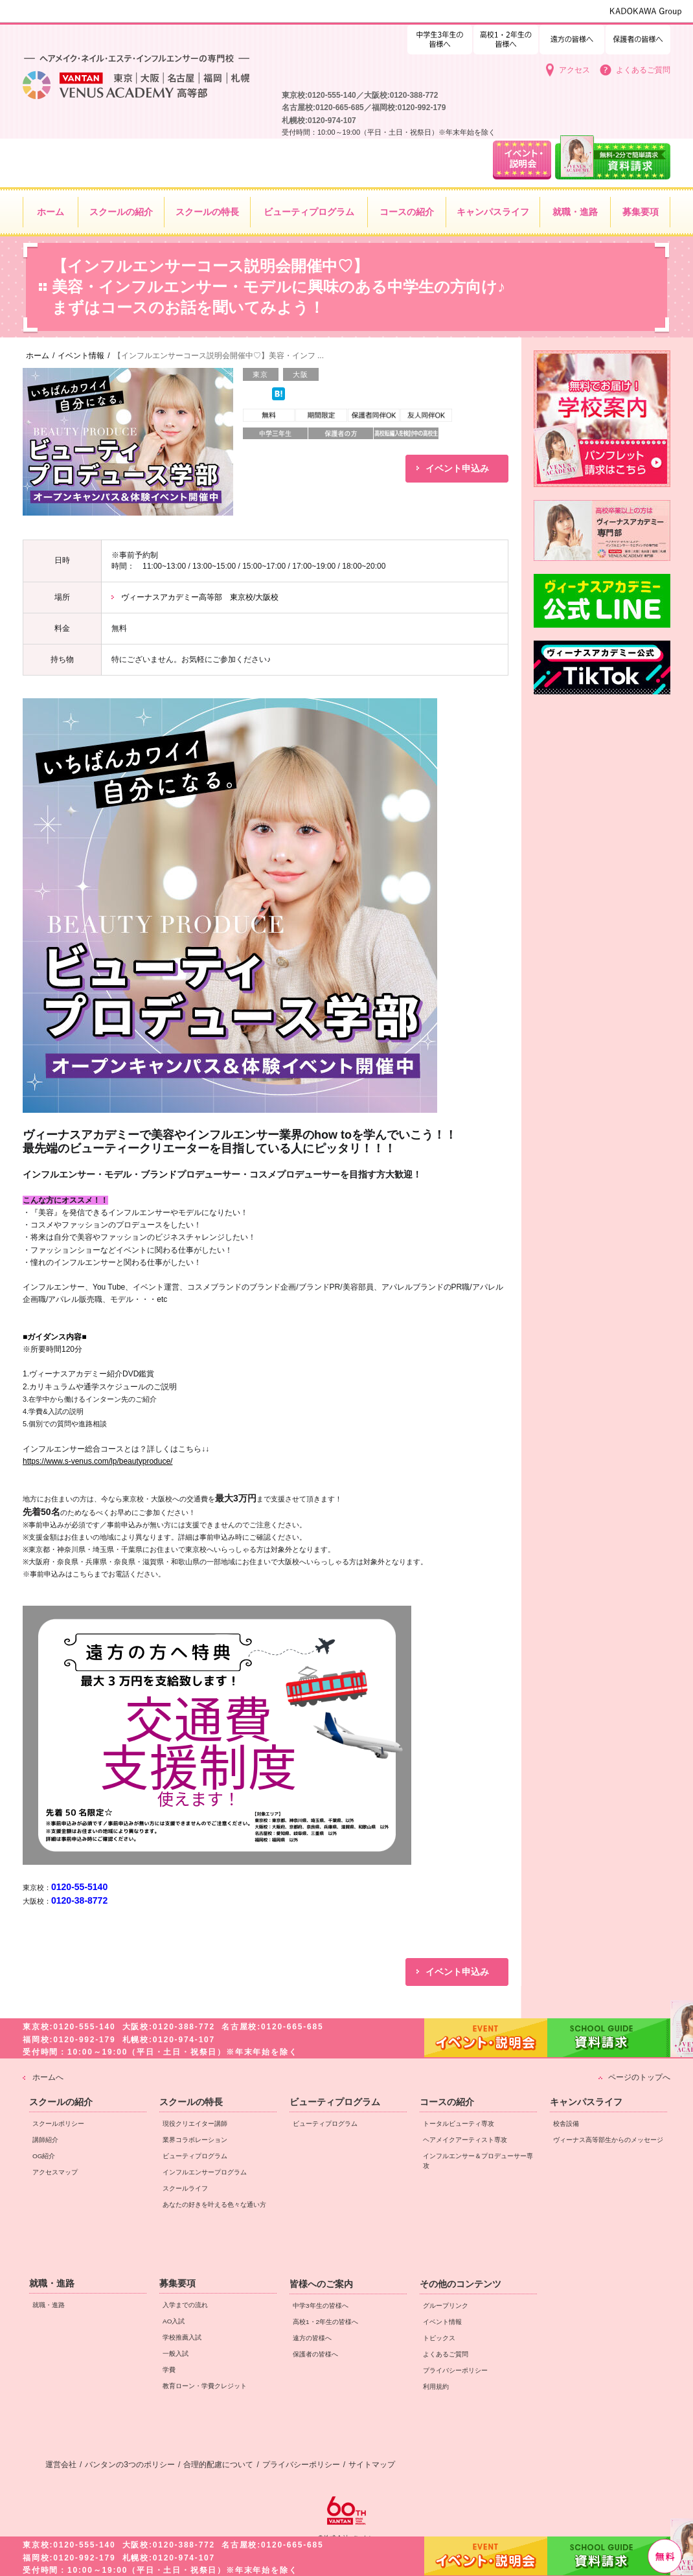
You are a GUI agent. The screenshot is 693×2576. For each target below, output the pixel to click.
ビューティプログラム (195, 2156)
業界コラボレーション (195, 2139)
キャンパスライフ (586, 2102)
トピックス (439, 2338)
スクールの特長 (191, 2102)
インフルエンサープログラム (205, 2172)
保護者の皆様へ (638, 37)
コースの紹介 (447, 2102)
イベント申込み (457, 468)
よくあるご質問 (643, 69)
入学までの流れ (185, 2304)
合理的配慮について (218, 2464)
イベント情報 (442, 2321)
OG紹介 (43, 2156)
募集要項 (177, 2283)
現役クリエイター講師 (195, 2123)
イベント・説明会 (485, 2555)
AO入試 (174, 2321)
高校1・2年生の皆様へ (439, 37)
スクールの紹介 (61, 2102)
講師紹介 (45, 2139)
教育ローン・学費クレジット (205, 2385)
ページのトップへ (639, 2077)
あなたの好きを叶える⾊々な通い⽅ (214, 2204)
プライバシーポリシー (455, 2370)
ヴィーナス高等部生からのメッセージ (608, 2139)
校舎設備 (566, 2123)
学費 (169, 2369)
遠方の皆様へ (572, 37)
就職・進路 (51, 2283)
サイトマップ (371, 2464)
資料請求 (608, 2555)
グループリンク (445, 2305)
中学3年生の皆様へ (505, 37)
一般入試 (175, 2353)
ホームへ (47, 2077)
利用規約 (436, 2386)
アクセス (574, 69)
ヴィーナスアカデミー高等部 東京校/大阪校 (199, 597)
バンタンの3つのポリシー (130, 2464)
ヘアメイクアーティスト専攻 (465, 2139)
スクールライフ (185, 2188)
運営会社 (60, 2464)
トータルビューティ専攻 (458, 2123)
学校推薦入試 (182, 2337)
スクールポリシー (58, 2123)
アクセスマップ (55, 2172)
